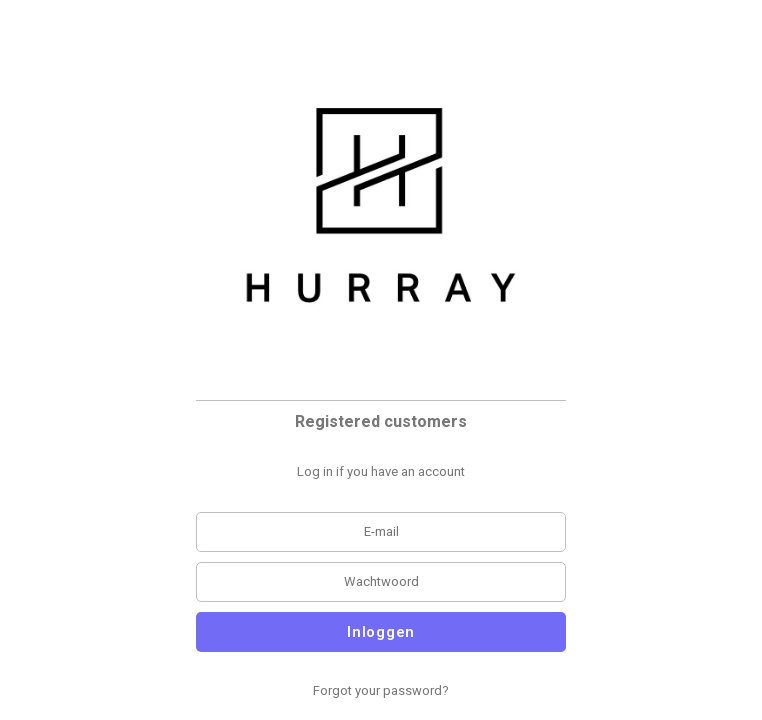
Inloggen (381, 632)
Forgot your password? (381, 690)
